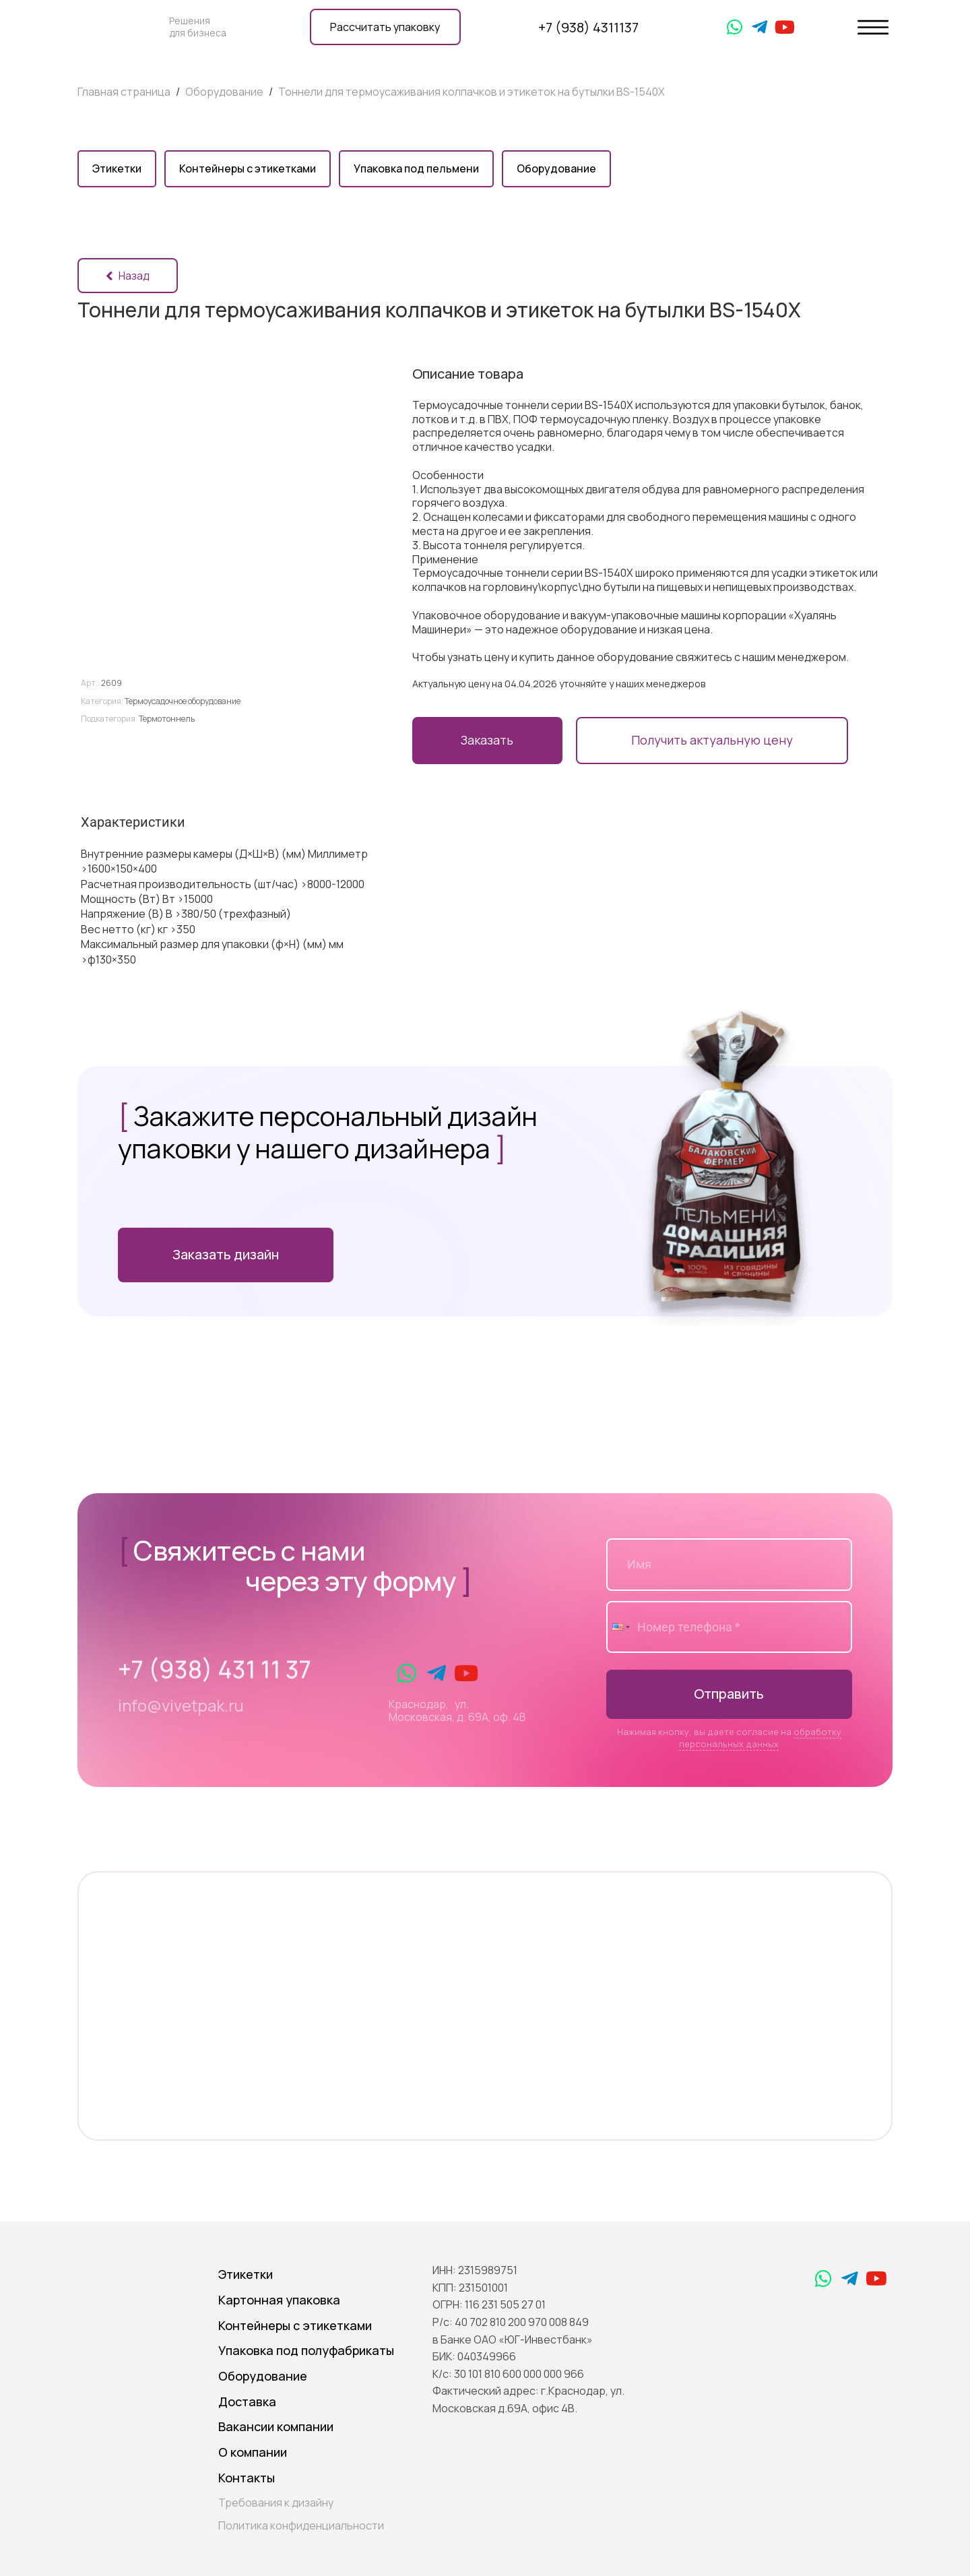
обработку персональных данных (760, 1738)
